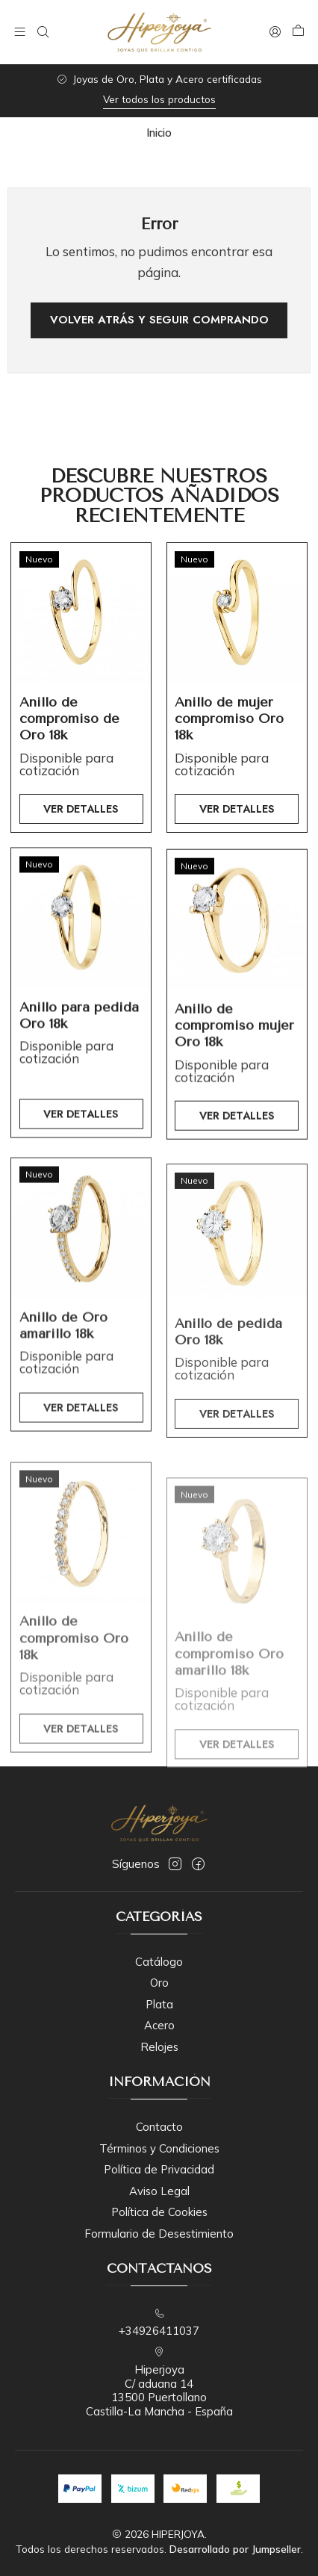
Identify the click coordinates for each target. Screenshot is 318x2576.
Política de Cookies (159, 2212)
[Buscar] (43, 32)
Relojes (159, 2047)
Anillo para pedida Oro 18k (79, 1073)
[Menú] (20, 32)
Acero (159, 2025)
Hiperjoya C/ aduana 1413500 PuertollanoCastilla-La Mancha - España (159, 2382)
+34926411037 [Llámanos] (159, 2323)
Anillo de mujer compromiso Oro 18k (229, 756)
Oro (159, 1983)
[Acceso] (274, 32)
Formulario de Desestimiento (159, 2233)
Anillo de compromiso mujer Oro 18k (234, 1096)
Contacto (159, 2127)
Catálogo (159, 1962)
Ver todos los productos (159, 99)
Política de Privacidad (159, 2169)
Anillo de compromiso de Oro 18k (69, 740)
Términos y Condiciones (159, 2148)
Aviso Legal (159, 2191)
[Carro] (297, 32)
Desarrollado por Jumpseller (235, 2548)
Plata (159, 2004)
